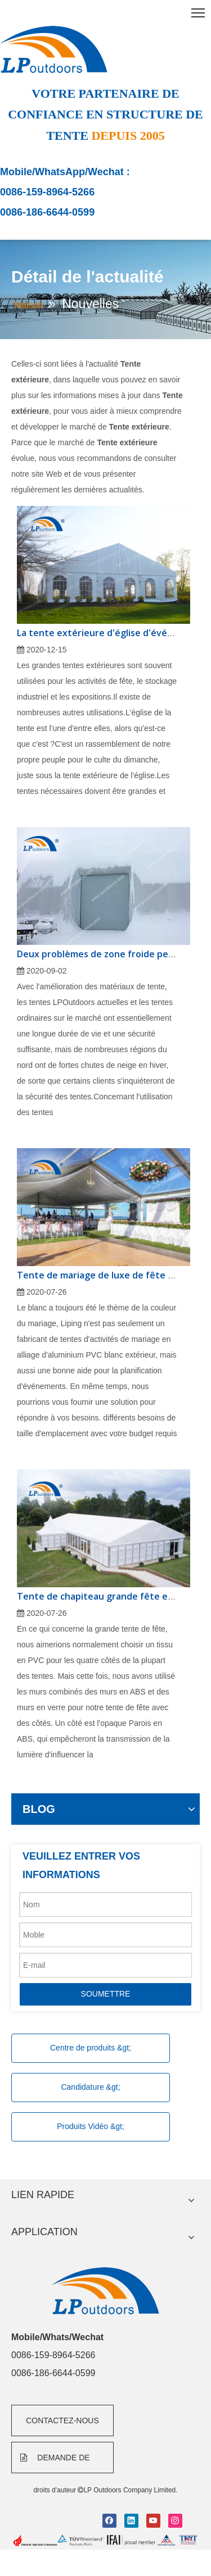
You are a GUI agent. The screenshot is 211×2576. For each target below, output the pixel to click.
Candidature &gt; (90, 2086)
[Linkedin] (131, 2521)
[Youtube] (153, 2521)
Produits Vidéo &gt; (90, 2126)
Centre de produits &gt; (90, 2047)
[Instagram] (175, 2521)
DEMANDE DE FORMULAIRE (55, 2463)
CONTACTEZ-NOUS (62, 2420)
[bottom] (105, 2540)
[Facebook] (109, 2521)
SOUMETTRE (106, 1993)
